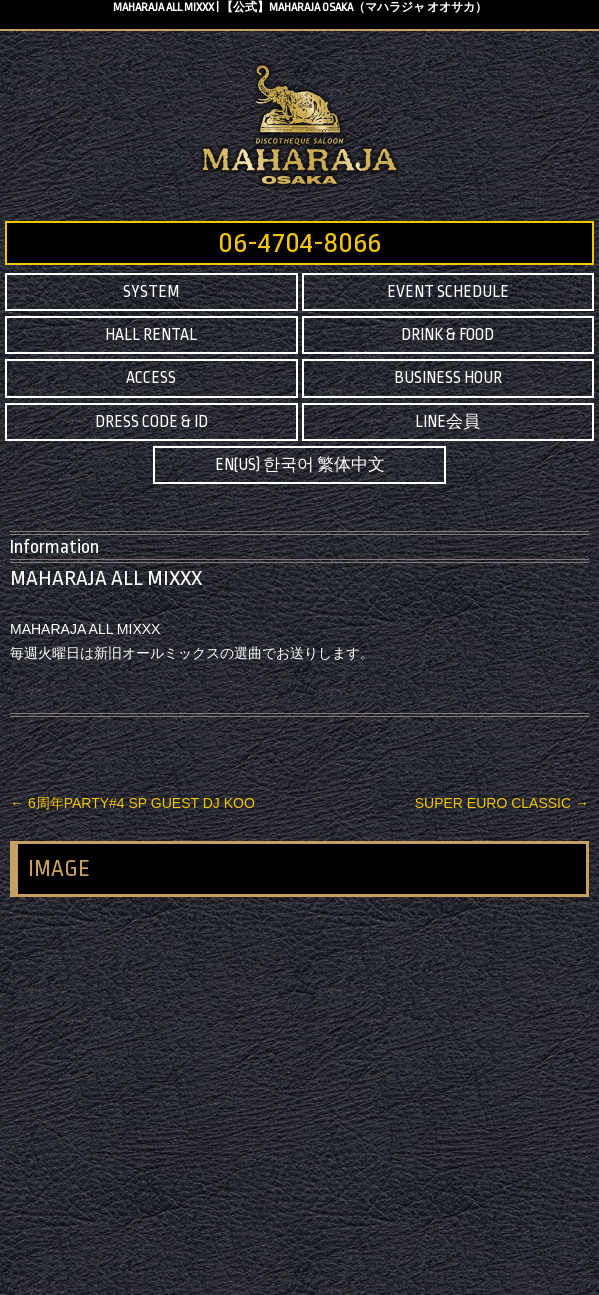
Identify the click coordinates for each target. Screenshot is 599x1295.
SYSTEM (151, 292)
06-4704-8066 (299, 243)
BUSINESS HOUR (448, 378)
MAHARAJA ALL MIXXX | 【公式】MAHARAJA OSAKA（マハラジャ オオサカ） (300, 7)
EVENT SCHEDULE (448, 292)
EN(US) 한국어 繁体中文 (300, 465)
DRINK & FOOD (447, 335)
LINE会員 (447, 422)
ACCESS (151, 378)
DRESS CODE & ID (151, 422)
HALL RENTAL (151, 335)
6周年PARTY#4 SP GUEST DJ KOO (132, 803)
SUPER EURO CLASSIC (502, 803)
